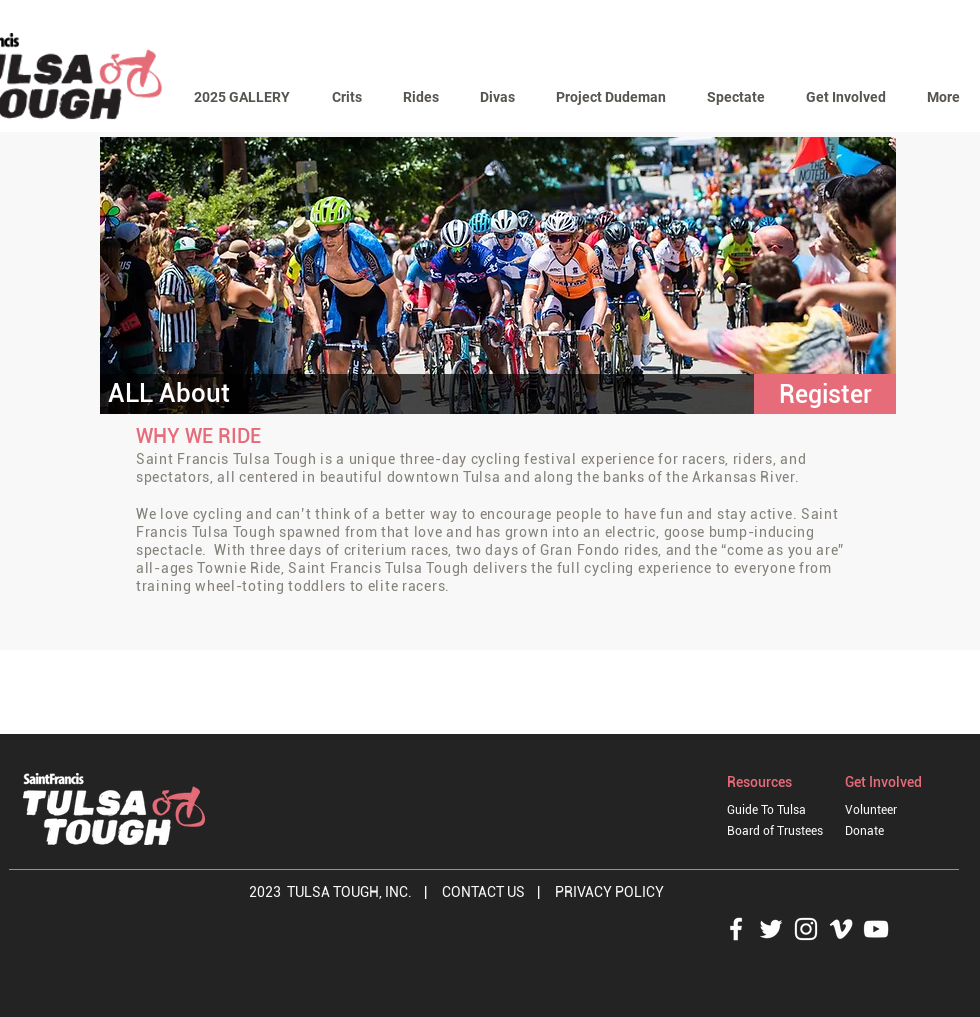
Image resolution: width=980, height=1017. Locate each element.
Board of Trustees (775, 831)
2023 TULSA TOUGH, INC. (330, 892)
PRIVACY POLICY (611, 892)
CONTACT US (485, 892)
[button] (346, 97)
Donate (864, 831)
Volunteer (871, 810)
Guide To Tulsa (766, 810)
